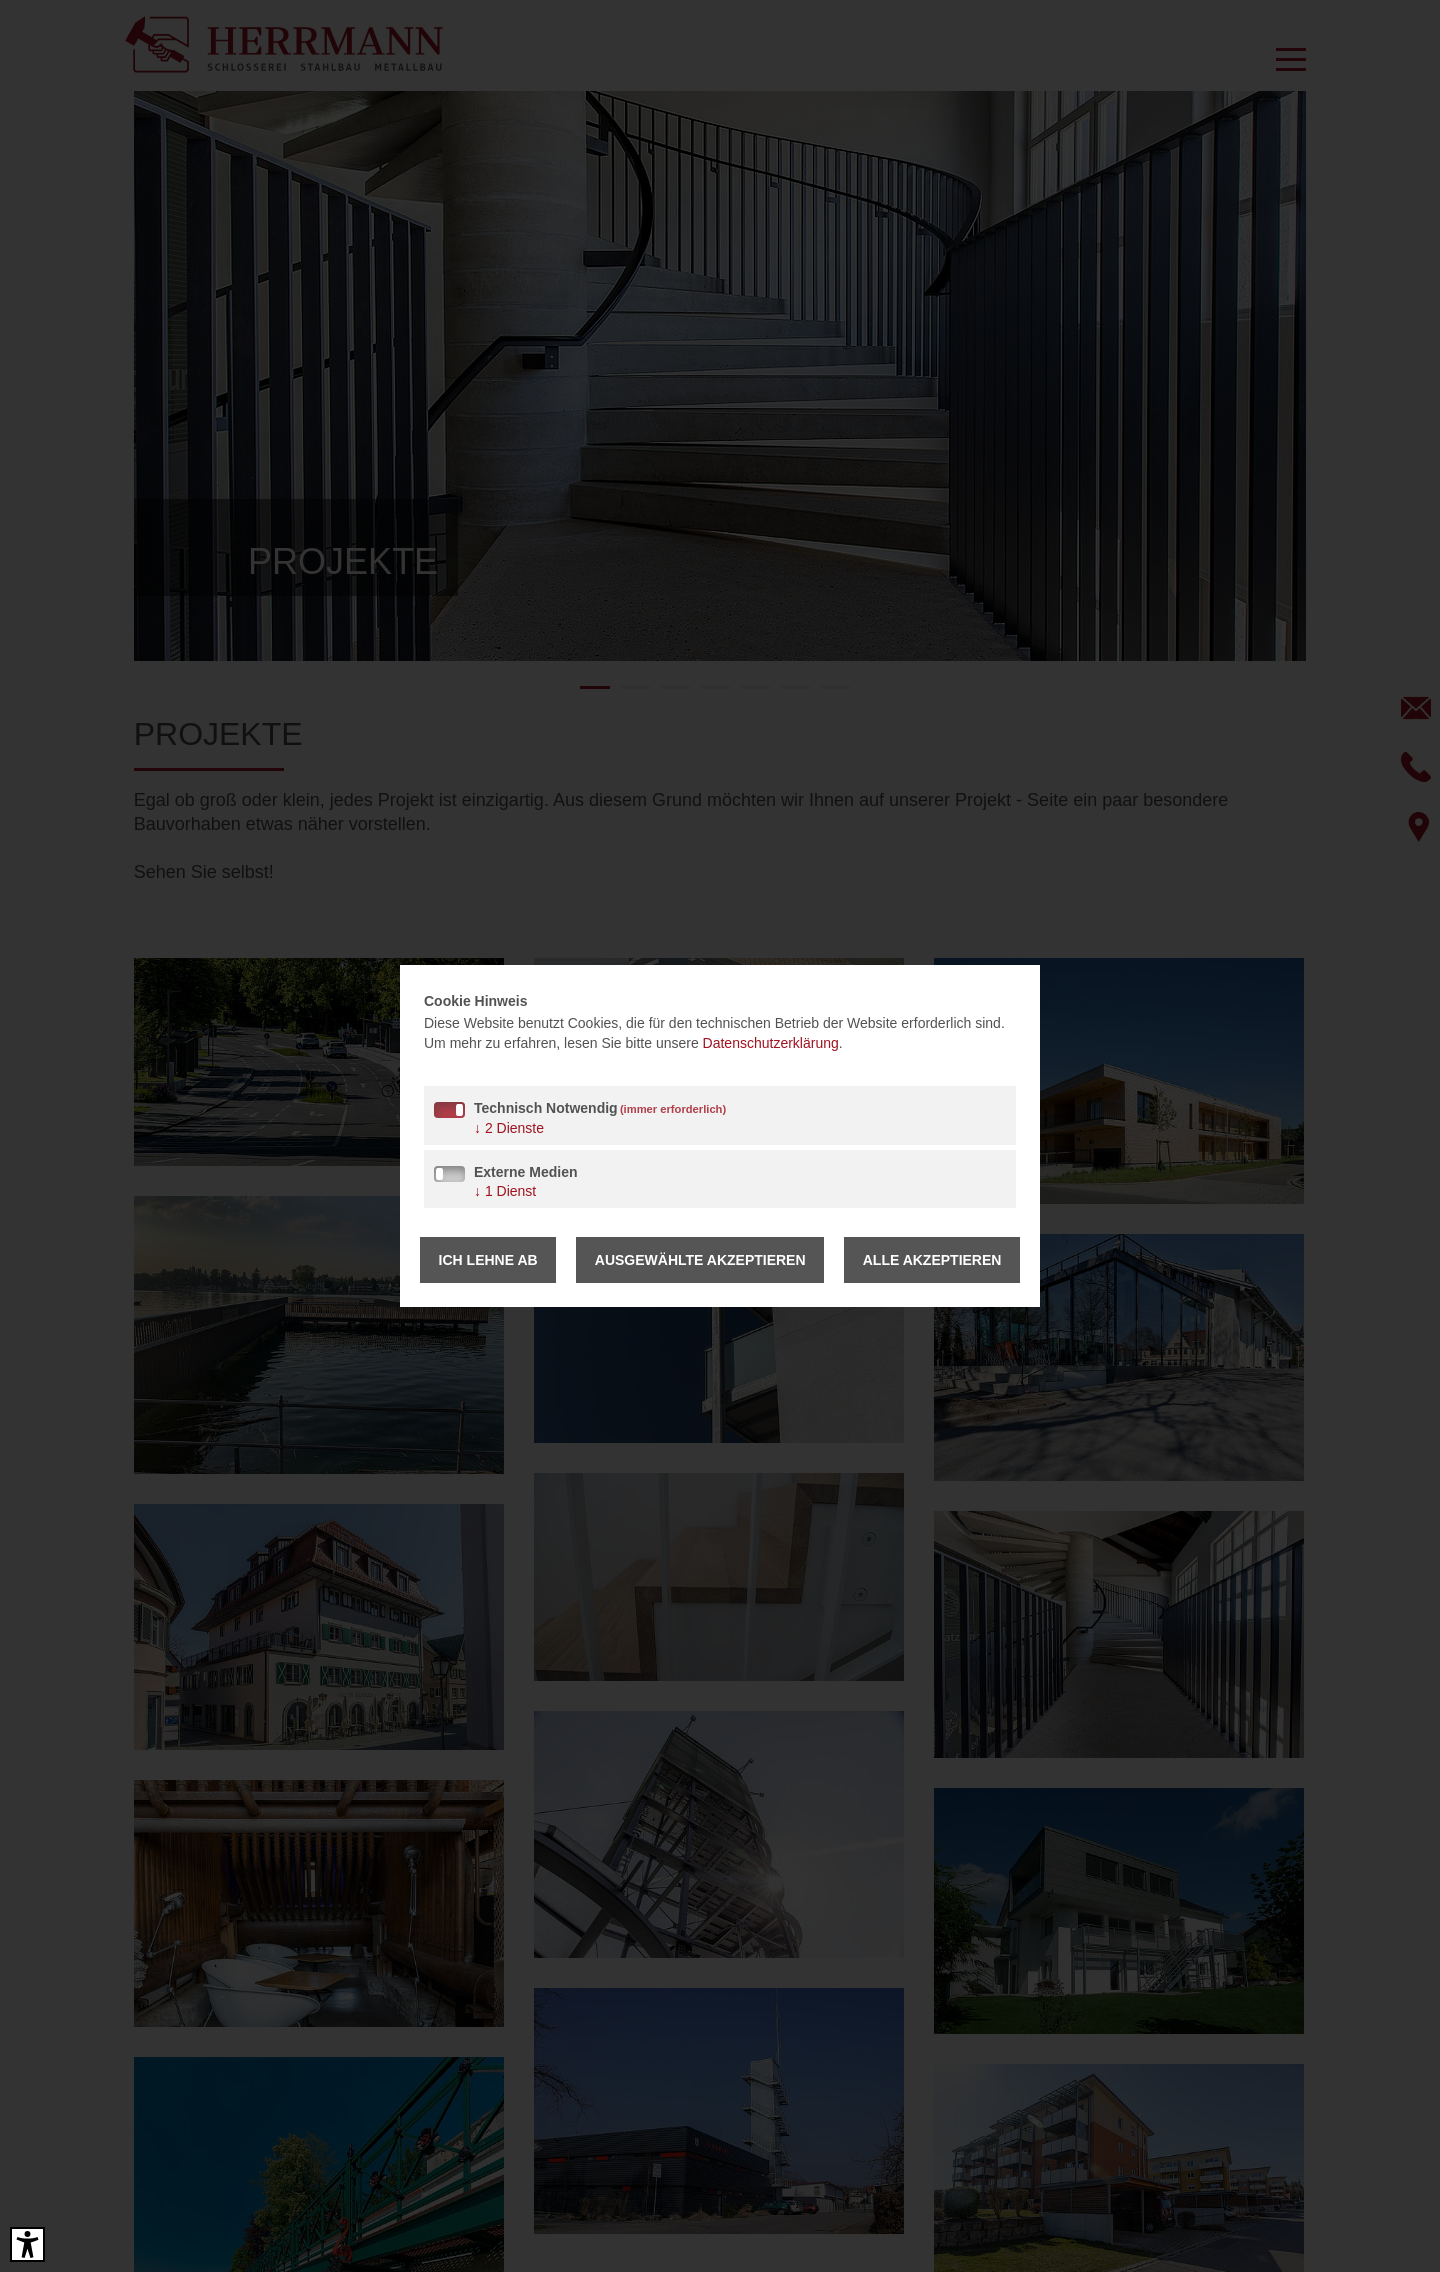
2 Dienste (509, 1128)
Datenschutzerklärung (771, 1043)
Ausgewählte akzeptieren (700, 1260)
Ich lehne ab (488, 1260)
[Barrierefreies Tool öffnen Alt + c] (27, 2244)
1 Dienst (505, 1191)
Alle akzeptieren (932, 1260)
